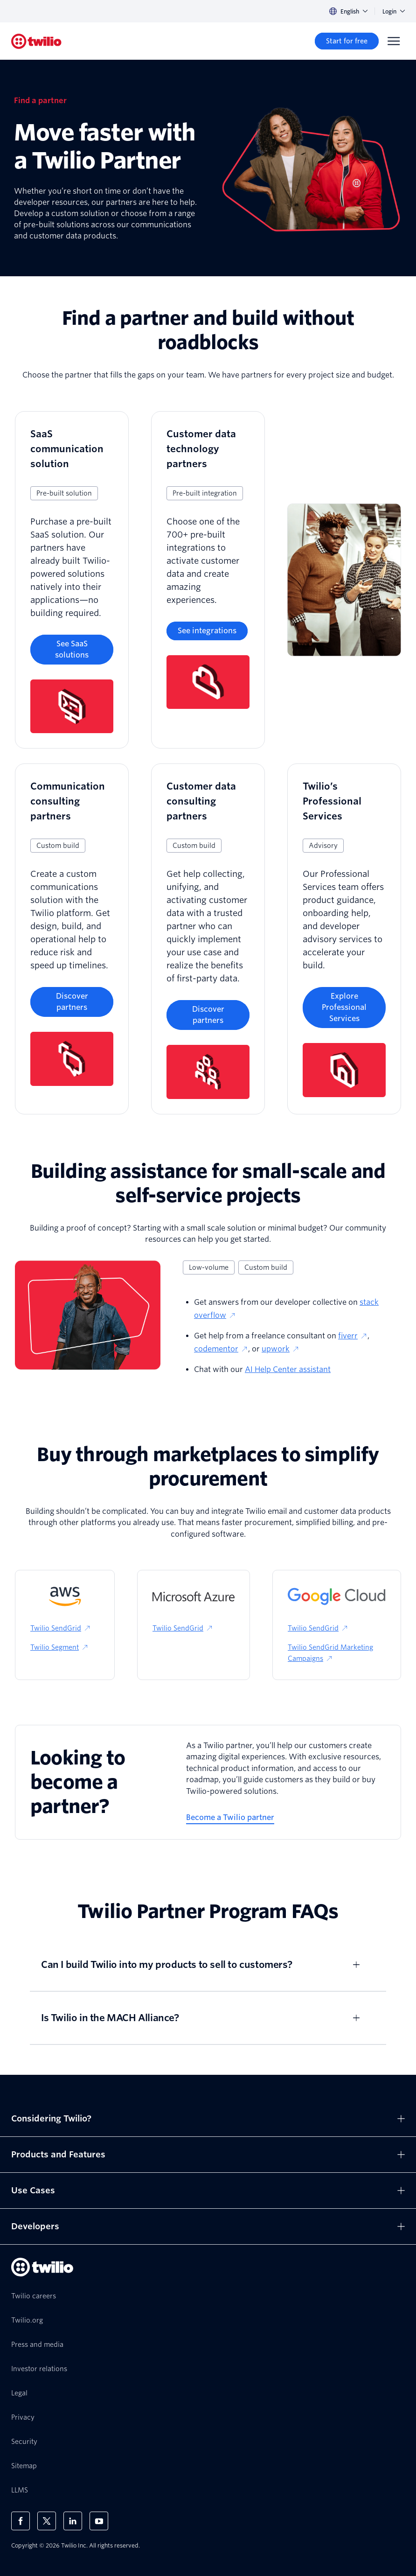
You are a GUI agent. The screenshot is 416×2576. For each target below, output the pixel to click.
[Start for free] (347, 41)
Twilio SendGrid (60, 1628)
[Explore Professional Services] (344, 1007)
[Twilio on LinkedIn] (72, 2521)
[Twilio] (36, 41)
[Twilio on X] (46, 2521)
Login (393, 11)
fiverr (352, 1335)
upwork (280, 1348)
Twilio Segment (59, 1647)
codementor (221, 1348)
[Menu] (393, 41)
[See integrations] (207, 631)
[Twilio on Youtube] (99, 2521)
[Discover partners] (71, 1002)
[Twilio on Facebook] (20, 2521)
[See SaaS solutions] (71, 650)
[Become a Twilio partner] (230, 1818)
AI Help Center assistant (288, 1369)
